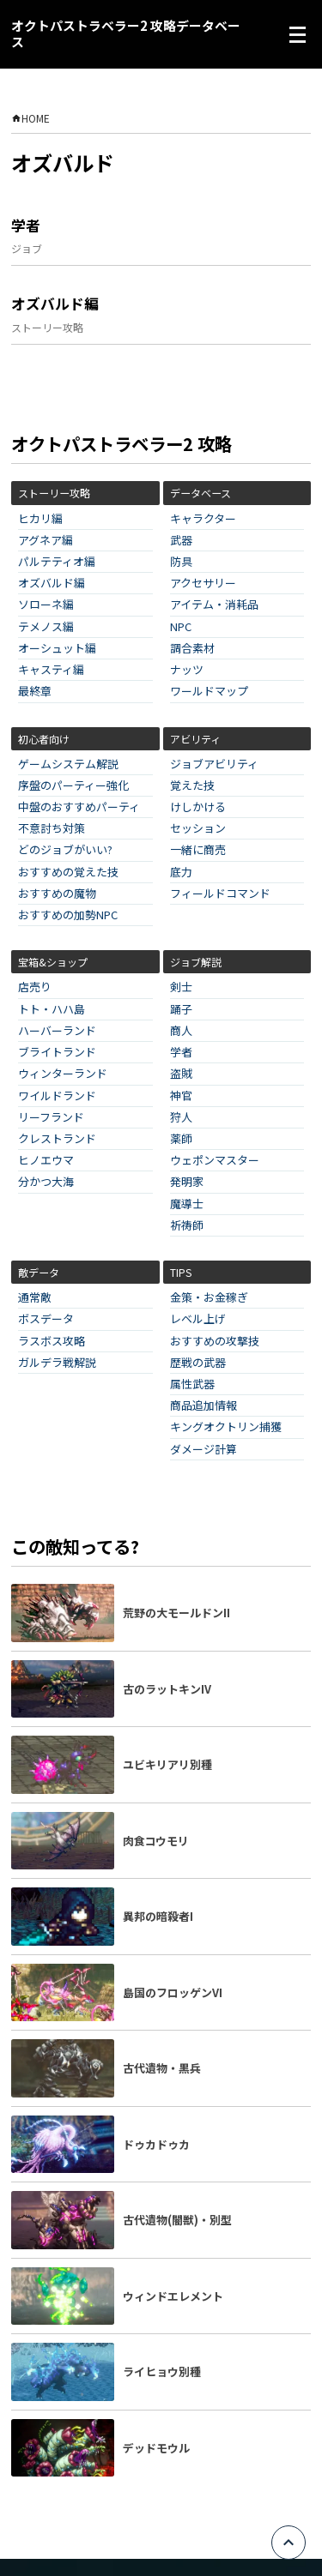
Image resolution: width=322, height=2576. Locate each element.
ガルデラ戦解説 (57, 1363)
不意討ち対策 (51, 829)
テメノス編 (46, 627)
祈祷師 (187, 1226)
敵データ (38, 1272)
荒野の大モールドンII (176, 1612)
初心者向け (44, 738)
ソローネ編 (46, 605)
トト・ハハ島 (51, 1009)
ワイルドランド (57, 1096)
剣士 (181, 987)
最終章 (35, 691)
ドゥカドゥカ (156, 2144)
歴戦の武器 (198, 1363)
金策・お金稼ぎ (209, 1298)
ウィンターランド (62, 1074)
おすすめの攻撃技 (214, 1341)
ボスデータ (46, 1319)
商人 (181, 1031)
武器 (181, 540)
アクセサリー (203, 583)
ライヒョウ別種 (162, 2371)
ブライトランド (57, 1052)
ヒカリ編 (40, 519)
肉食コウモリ (156, 1841)
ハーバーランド (57, 1031)
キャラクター (203, 519)
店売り (35, 987)
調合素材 (192, 648)
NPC (180, 627)
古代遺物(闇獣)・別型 (177, 2220)
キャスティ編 (51, 670)
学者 (25, 225)
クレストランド (57, 1139)
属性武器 (192, 1384)
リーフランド (51, 1117)
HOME (30, 117)
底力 (181, 872)
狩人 (181, 1117)
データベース (200, 492)
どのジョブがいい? (65, 850)
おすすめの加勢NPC (68, 915)
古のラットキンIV (167, 1689)
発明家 (187, 1182)
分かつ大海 (46, 1182)
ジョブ (26, 248)
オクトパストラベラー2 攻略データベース (125, 34)
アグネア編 (45, 540)
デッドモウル (156, 2448)
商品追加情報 (203, 1406)
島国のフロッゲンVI (172, 1992)
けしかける (198, 807)
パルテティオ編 (56, 562)
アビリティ (195, 738)
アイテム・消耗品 (214, 605)
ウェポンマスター (214, 1160)
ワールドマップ (209, 691)
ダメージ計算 (203, 1449)
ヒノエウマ (46, 1160)
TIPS (181, 1272)
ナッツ (187, 670)
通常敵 (35, 1298)
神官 (181, 1096)
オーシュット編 (57, 648)
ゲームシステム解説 (68, 764)
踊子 (181, 1009)
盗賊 (181, 1074)
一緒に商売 (198, 850)
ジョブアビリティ (214, 764)
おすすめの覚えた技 (68, 872)
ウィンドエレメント (173, 2296)
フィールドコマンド (220, 894)
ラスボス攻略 (51, 1341)
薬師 (181, 1139)
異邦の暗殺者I (158, 1916)
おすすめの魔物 (57, 894)
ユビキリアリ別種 (167, 1764)
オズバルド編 (55, 303)
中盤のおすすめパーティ (79, 807)
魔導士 (187, 1204)
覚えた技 (192, 786)
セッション (198, 829)
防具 (181, 562)
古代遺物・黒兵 (162, 2068)
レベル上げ (198, 1319)
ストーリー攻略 (47, 327)
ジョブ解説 (196, 961)
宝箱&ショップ (53, 961)
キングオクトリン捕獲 (226, 1427)
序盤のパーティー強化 (73, 786)
